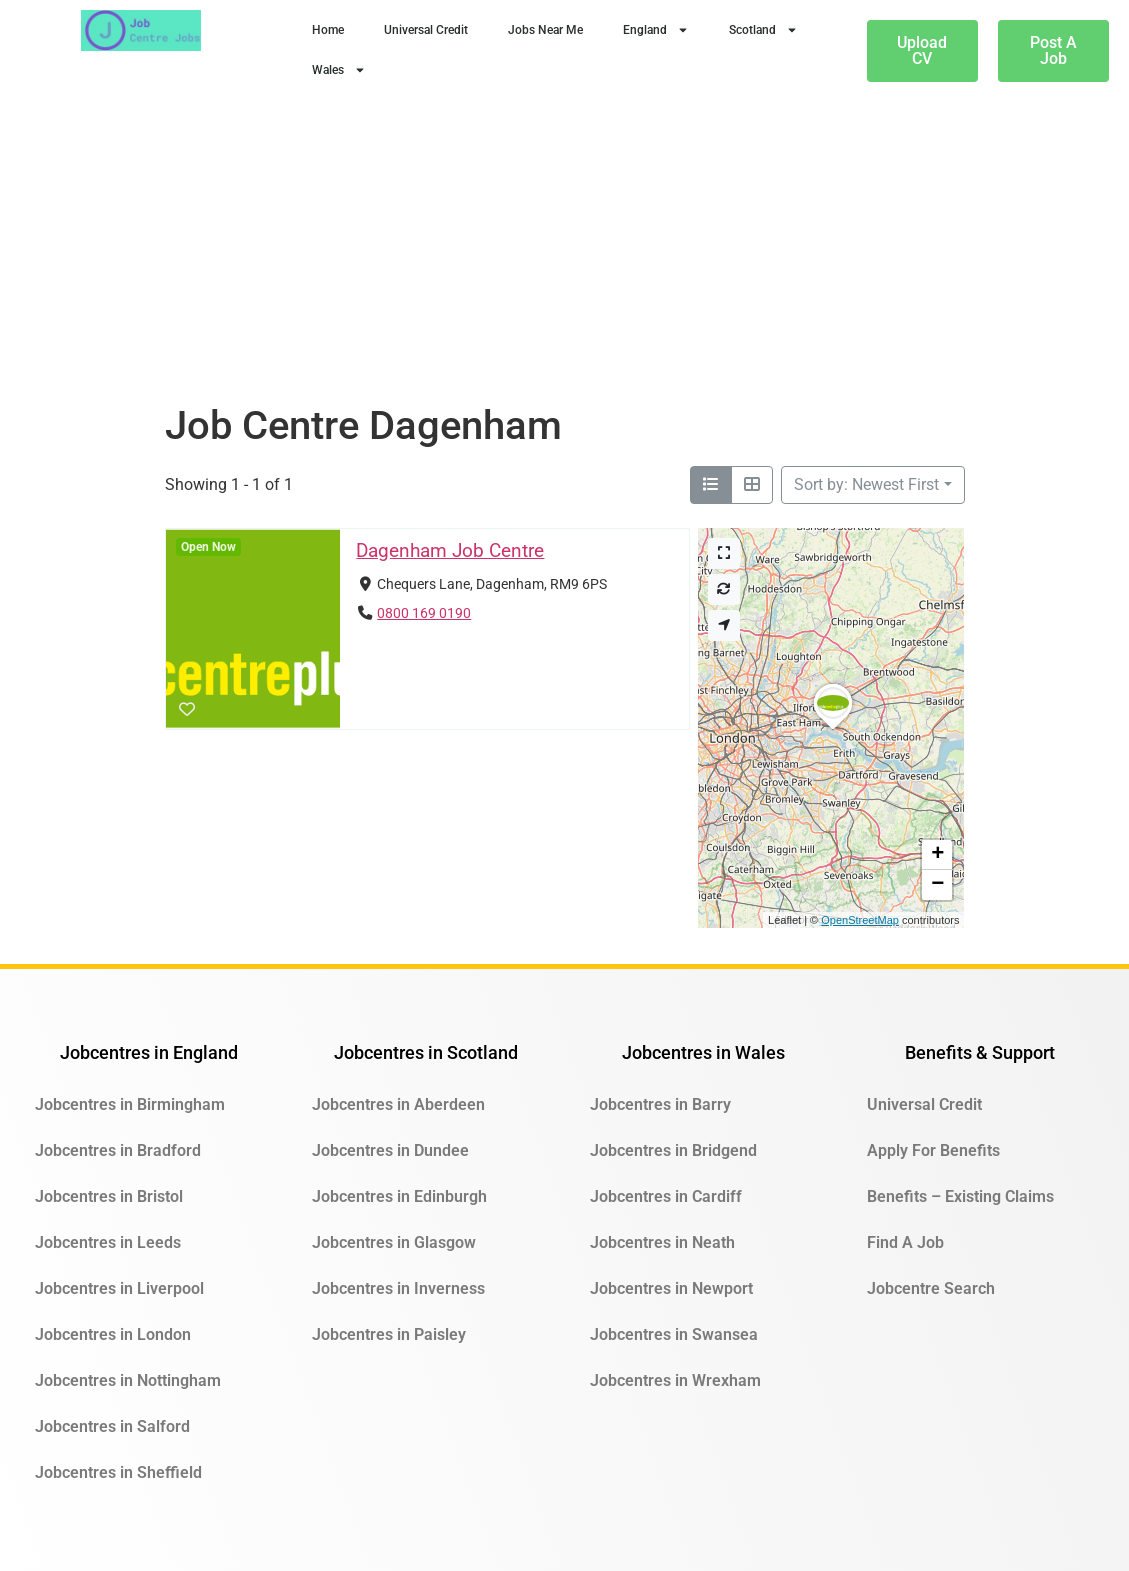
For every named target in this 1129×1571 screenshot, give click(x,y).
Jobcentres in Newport (671, 1288)
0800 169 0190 (424, 613)
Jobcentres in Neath (662, 1242)
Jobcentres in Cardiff (666, 1196)
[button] (833, 729)
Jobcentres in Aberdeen (398, 1104)
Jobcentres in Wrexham (675, 1380)
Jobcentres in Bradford (118, 1150)
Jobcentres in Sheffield (118, 1472)
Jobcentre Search (931, 1288)
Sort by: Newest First (866, 484)
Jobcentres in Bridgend (673, 1150)
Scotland (763, 30)
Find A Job (905, 1242)
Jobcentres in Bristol (109, 1196)
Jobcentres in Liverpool (119, 1288)
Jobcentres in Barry (660, 1104)
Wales (339, 70)
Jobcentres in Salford (112, 1426)
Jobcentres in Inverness (398, 1288)
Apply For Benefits (933, 1150)
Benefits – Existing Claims (960, 1196)
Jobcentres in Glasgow (394, 1242)
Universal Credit (426, 30)
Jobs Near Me (545, 30)
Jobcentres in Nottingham (128, 1380)
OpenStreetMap (860, 920)
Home (328, 30)
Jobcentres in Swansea (674, 1334)
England (656, 30)
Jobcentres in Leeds (108, 1242)
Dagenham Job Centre (450, 550)
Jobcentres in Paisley (389, 1334)
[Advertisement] (564, 252)
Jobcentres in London (113, 1334)
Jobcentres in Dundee (390, 1150)
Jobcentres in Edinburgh (399, 1196)
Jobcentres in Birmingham (130, 1104)
